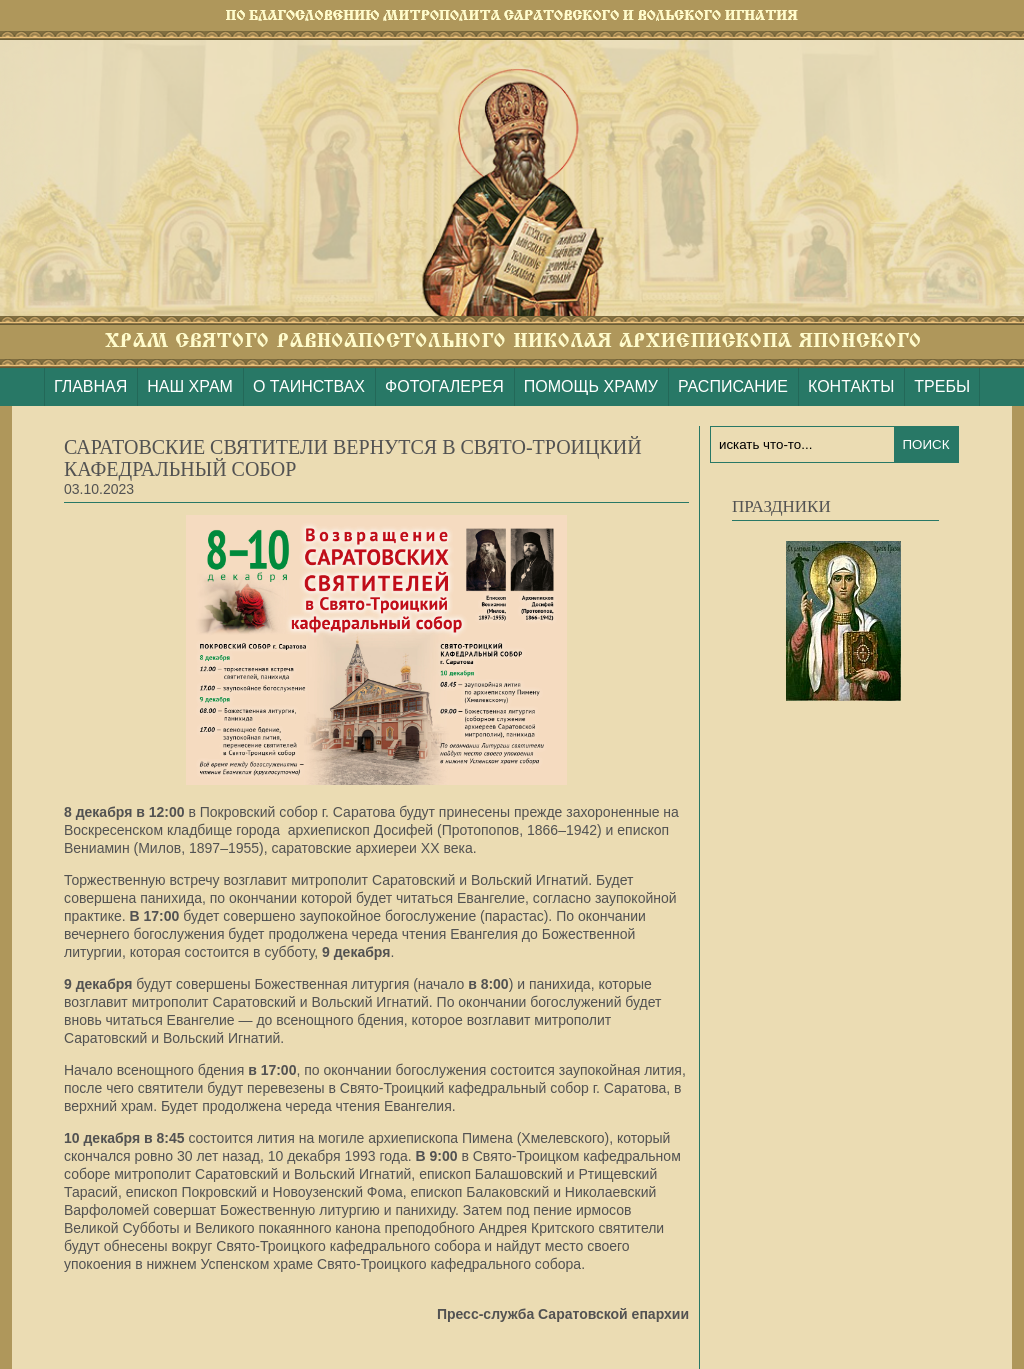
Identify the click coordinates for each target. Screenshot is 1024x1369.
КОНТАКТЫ (851, 386)
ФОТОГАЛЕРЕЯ (444, 386)
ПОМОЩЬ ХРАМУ (591, 386)
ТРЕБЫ (942, 386)
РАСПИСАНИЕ (733, 386)
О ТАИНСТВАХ (309, 386)
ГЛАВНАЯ (90, 386)
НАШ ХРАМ (190, 386)
